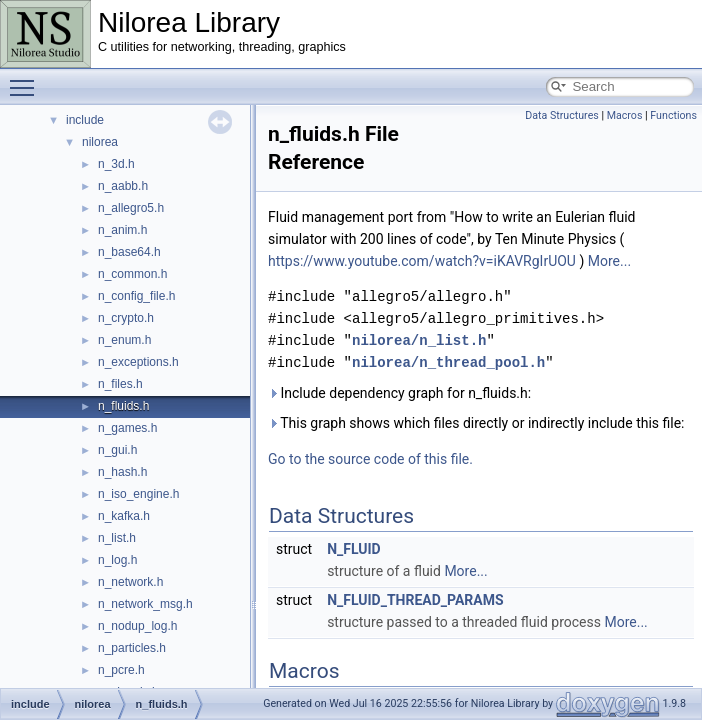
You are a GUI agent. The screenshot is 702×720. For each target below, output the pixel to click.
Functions (673, 115)
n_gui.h (117, 450)
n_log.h (117, 560)
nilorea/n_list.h (419, 340)
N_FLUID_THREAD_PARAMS (415, 600)
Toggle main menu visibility (27, 79)
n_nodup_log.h (137, 626)
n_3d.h (116, 164)
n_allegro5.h (131, 208)
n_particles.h (132, 648)
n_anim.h (122, 230)
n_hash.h (122, 472)
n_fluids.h (123, 406)
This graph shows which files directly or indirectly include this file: (476, 423)
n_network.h (130, 582)
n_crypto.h (126, 318)
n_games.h (127, 428)
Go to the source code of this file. (370, 459)
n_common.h (132, 274)
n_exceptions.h (138, 362)
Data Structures (562, 115)
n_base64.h (129, 252)
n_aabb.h (123, 186)
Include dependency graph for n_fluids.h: (399, 393)
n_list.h (117, 538)
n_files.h (120, 384)
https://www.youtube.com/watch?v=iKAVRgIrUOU (422, 261)
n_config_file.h (136, 296)
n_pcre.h (121, 670)
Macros (625, 115)
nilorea (100, 142)
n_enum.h (124, 340)
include (85, 120)
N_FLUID (354, 549)
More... (609, 261)
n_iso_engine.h (138, 494)
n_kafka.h (124, 516)
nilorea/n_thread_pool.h (448, 362)
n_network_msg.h (145, 604)
